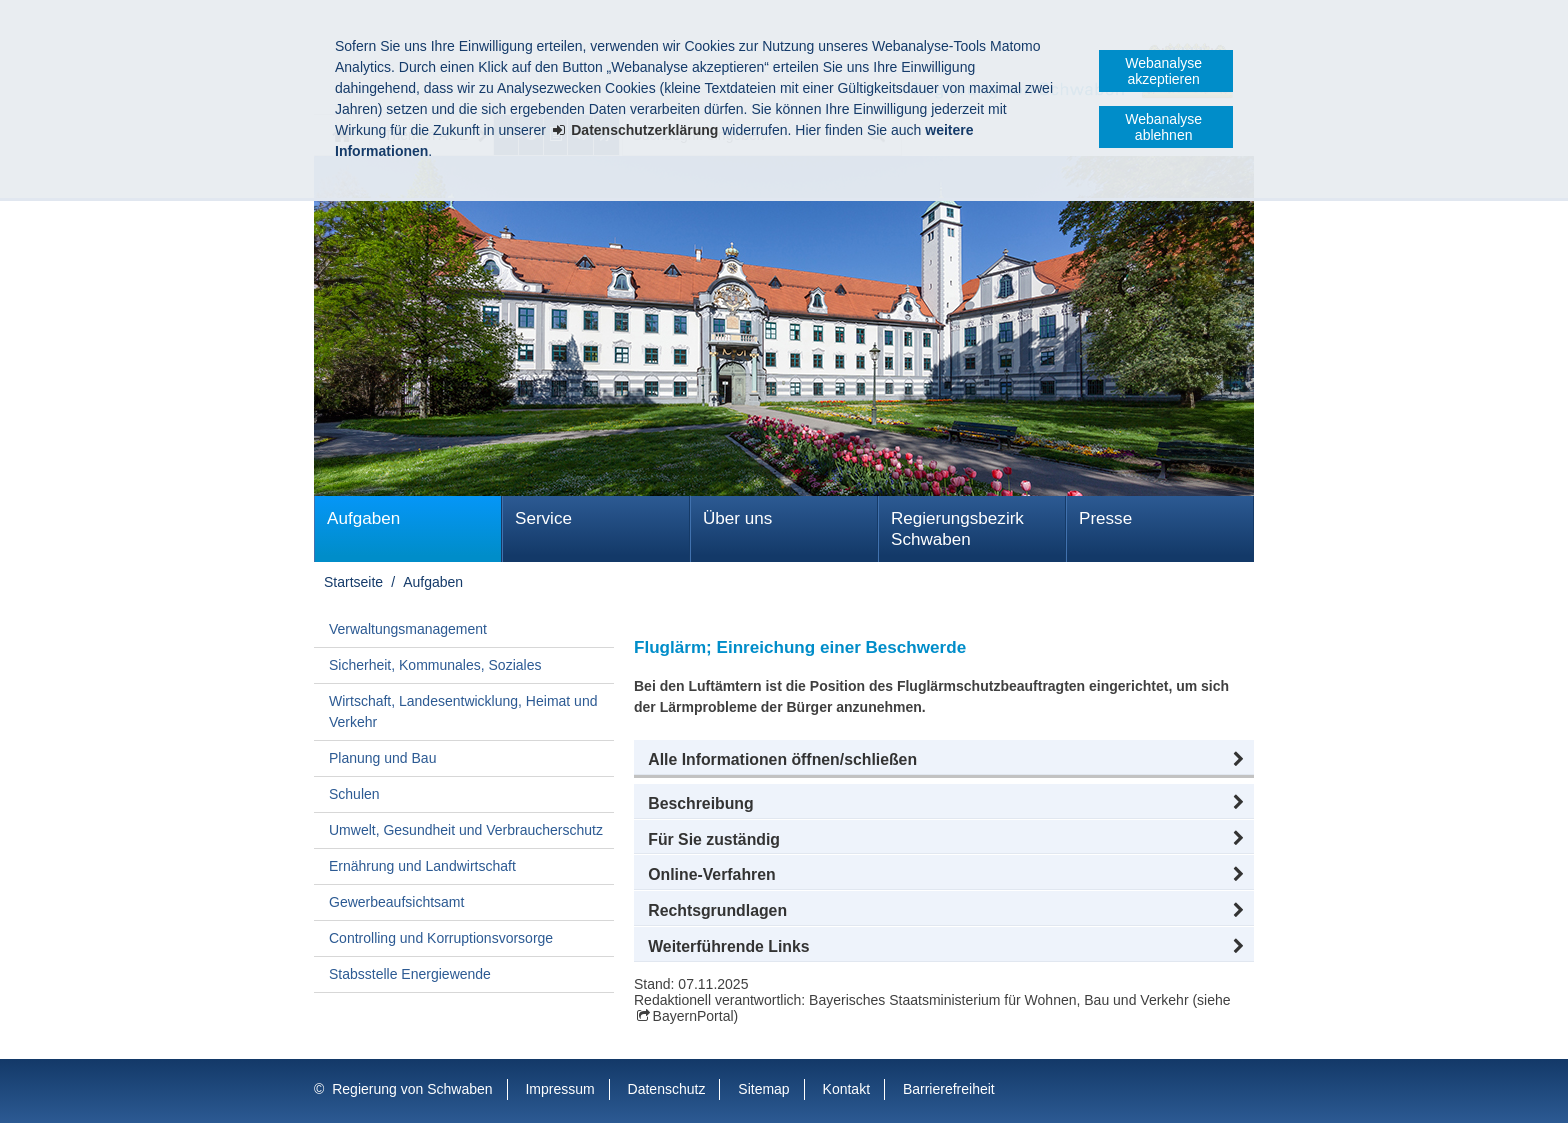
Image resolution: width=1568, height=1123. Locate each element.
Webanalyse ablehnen (1163, 127)
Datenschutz (667, 1089)
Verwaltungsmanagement (408, 629)
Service (543, 518)
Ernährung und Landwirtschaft (422, 866)
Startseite (353, 582)
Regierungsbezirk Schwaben (957, 529)
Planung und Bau (382, 758)
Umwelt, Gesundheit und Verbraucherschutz (466, 830)
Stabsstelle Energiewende (410, 974)
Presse (1105, 518)
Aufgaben (363, 518)
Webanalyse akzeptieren (1163, 71)
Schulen (354, 794)
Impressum (559, 1089)
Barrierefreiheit (949, 1089)
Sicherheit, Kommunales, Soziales (435, 665)
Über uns (737, 518)
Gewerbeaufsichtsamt (396, 902)
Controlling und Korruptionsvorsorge (441, 938)
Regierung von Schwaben (412, 1089)
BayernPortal (693, 1016)
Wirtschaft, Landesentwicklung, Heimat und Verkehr (463, 711)
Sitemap (763, 1089)
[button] (944, 760)
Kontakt (846, 1089)
